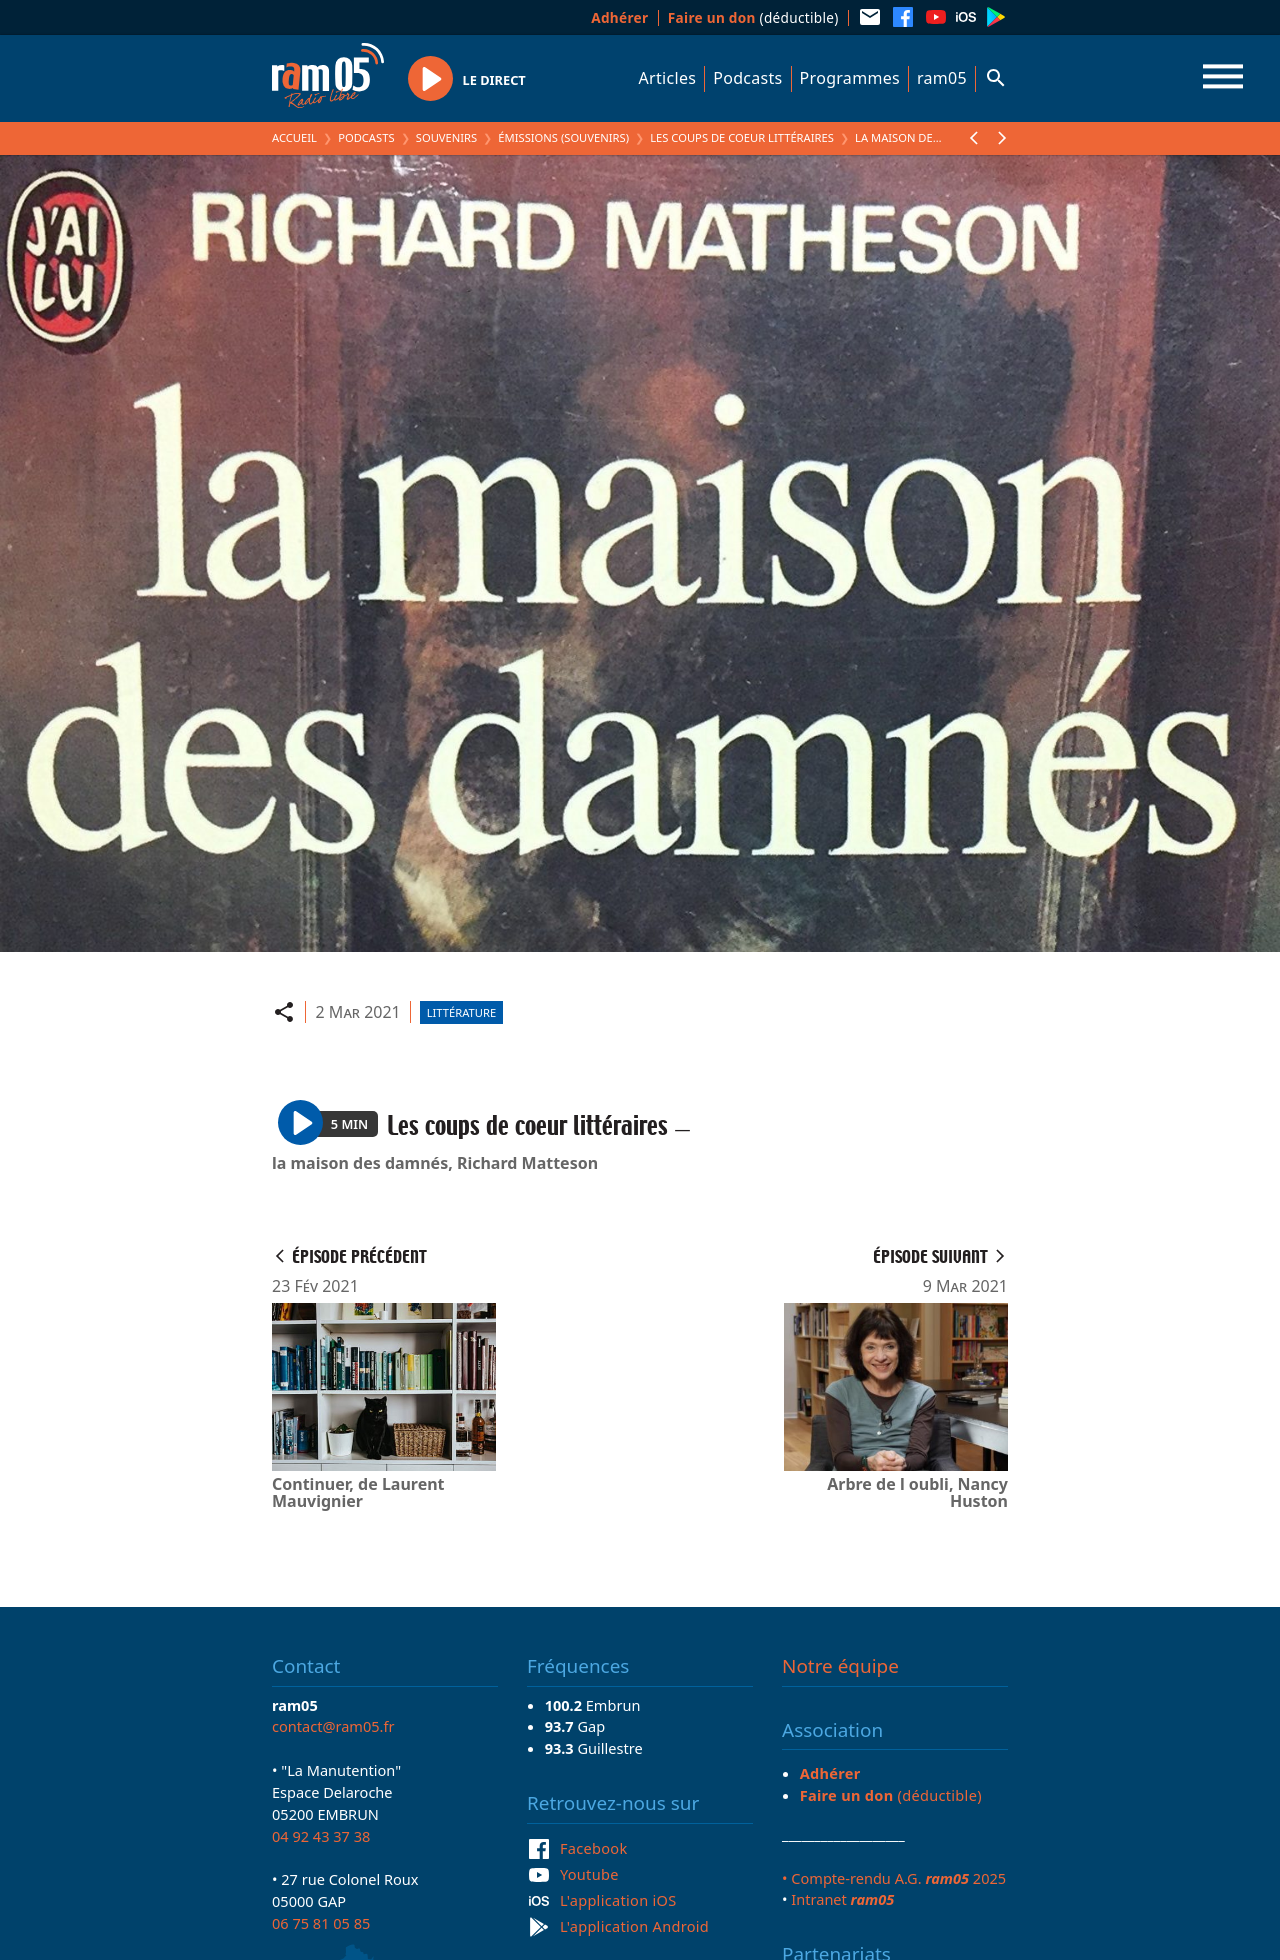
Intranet (842, 1899)
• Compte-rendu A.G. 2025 (894, 1878)
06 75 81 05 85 (321, 1923)
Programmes (850, 78)
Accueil (294, 137)
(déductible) (753, 17)
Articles (668, 78)
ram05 (942, 78)
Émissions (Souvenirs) (563, 137)
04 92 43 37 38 (321, 1836)
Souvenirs (446, 137)
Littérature (461, 1012)
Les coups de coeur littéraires (742, 137)
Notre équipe (840, 1666)
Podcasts (747, 78)
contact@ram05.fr (333, 1726)
